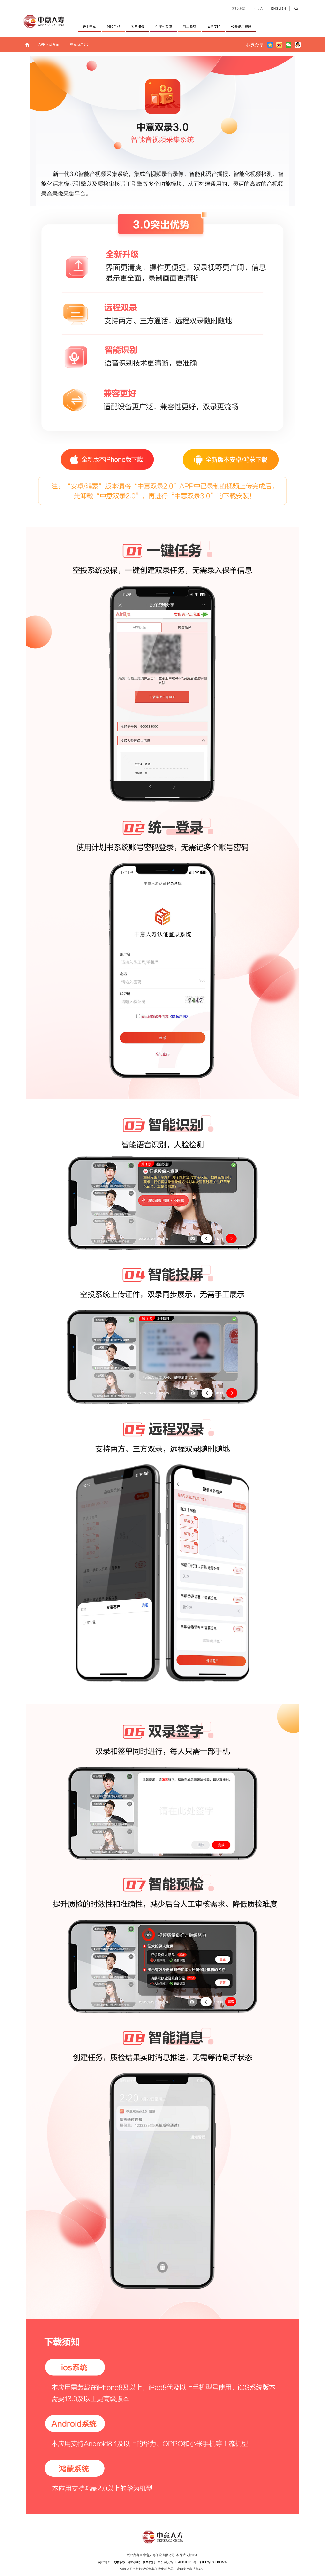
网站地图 (104, 2562)
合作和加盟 (163, 26)
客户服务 (137, 26)
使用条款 (119, 2562)
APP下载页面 (48, 44)
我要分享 (255, 44)
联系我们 (149, 2562)
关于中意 (89, 26)
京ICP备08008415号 (213, 2562)
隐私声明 (134, 2562)
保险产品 (113, 26)
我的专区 (213, 26)
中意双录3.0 (79, 44)
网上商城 (189, 26)
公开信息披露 (241, 26)
